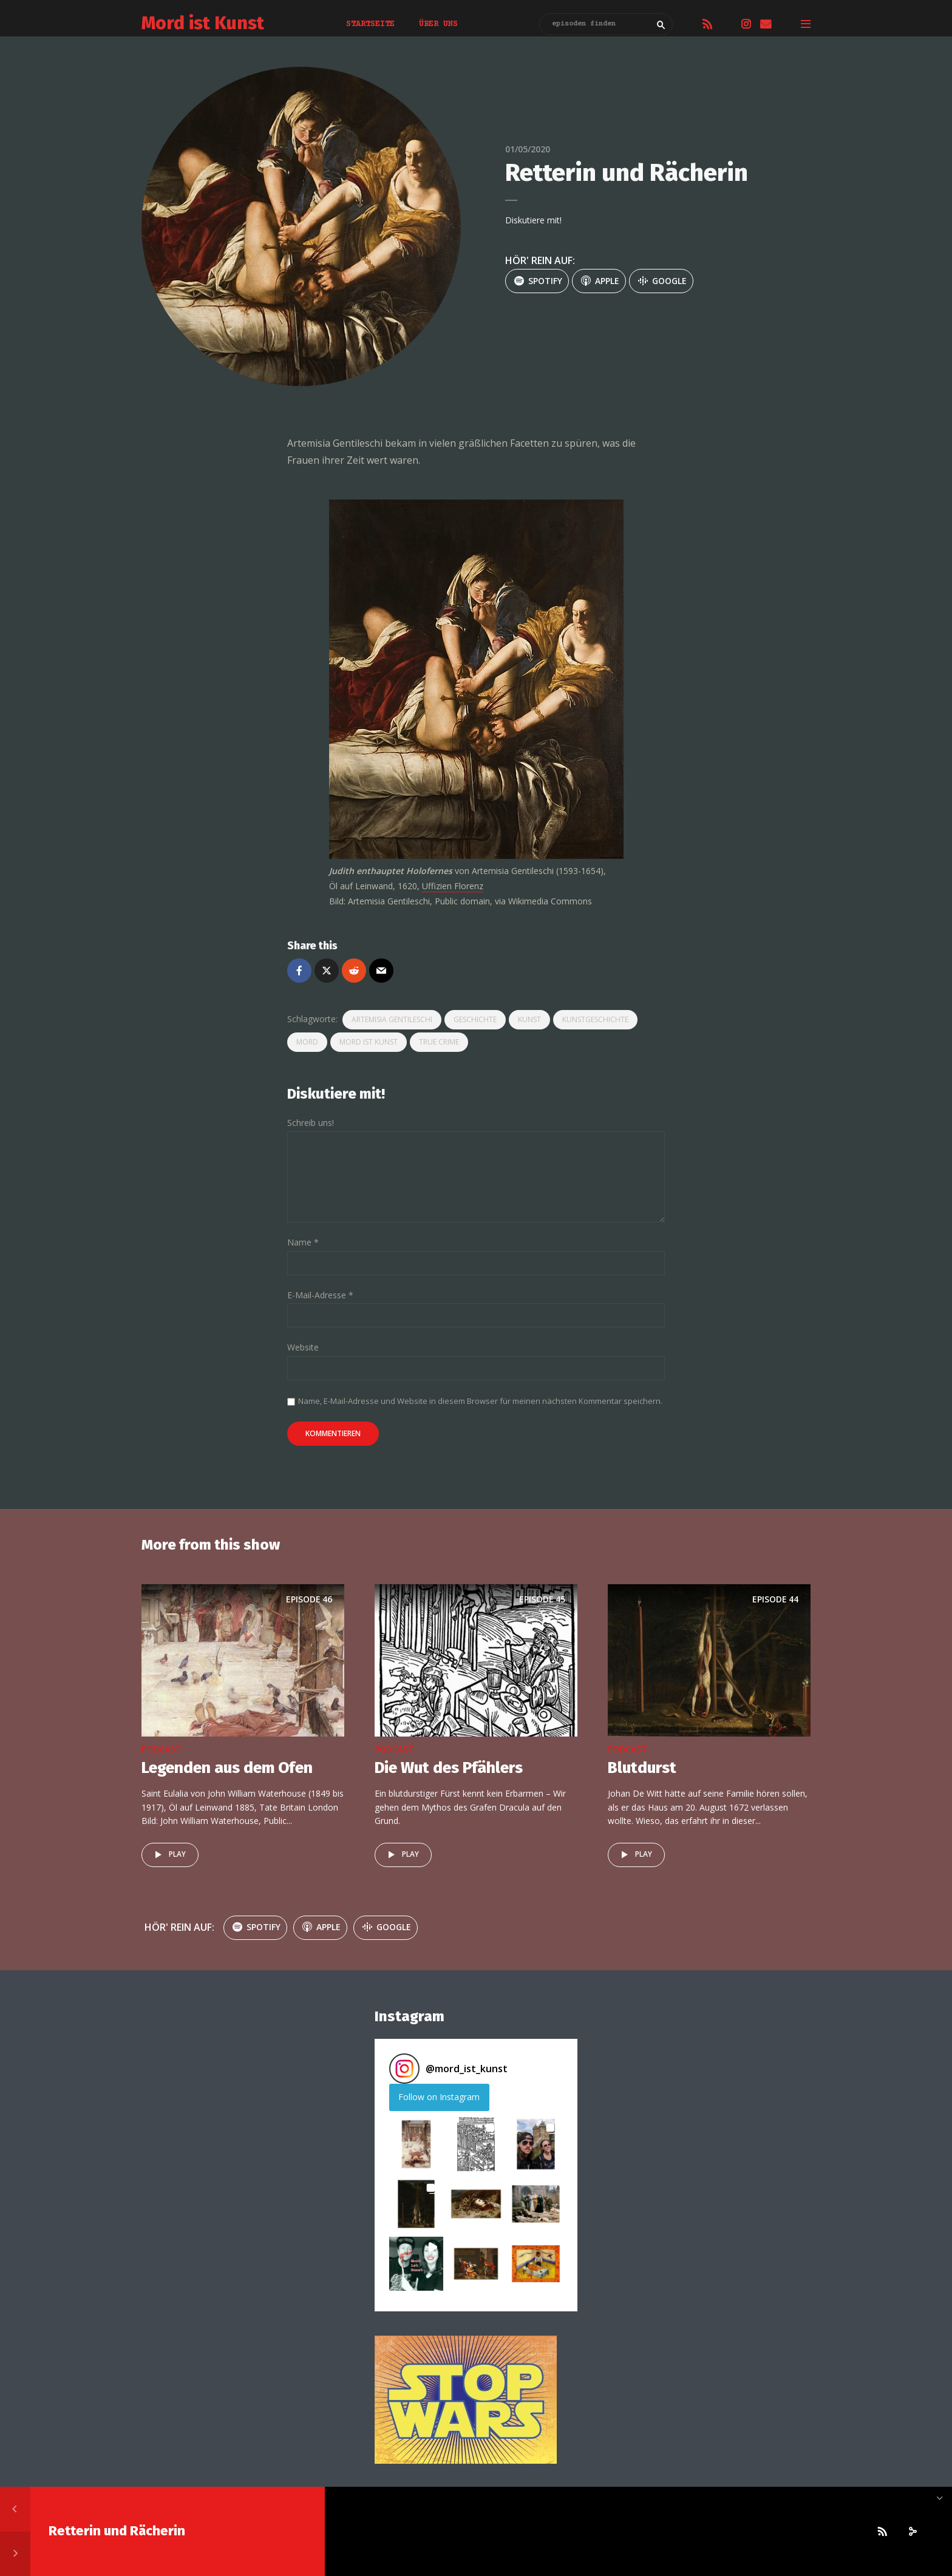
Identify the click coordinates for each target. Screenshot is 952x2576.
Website (303, 1348)
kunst (529, 1019)
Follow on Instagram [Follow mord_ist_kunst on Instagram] (439, 2097)
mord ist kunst (368, 1042)
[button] (416, 2144)
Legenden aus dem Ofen (227, 1767)
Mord (307, 1042)
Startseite (370, 24)
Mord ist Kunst (202, 23)
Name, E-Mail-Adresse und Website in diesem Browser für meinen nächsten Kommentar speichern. (480, 1400)
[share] (912, 2532)
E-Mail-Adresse (320, 1295)
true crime (439, 1042)
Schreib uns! (310, 1123)
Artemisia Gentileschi (392, 1019)
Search (661, 25)
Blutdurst (642, 1767)
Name (303, 1243)
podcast (161, 1749)
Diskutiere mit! (533, 220)
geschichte (475, 1019)
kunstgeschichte (595, 1019)
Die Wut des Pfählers (449, 1767)
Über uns (438, 24)
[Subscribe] (882, 2532)
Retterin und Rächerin (117, 2531)
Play (168, 1855)
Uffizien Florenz (452, 886)
